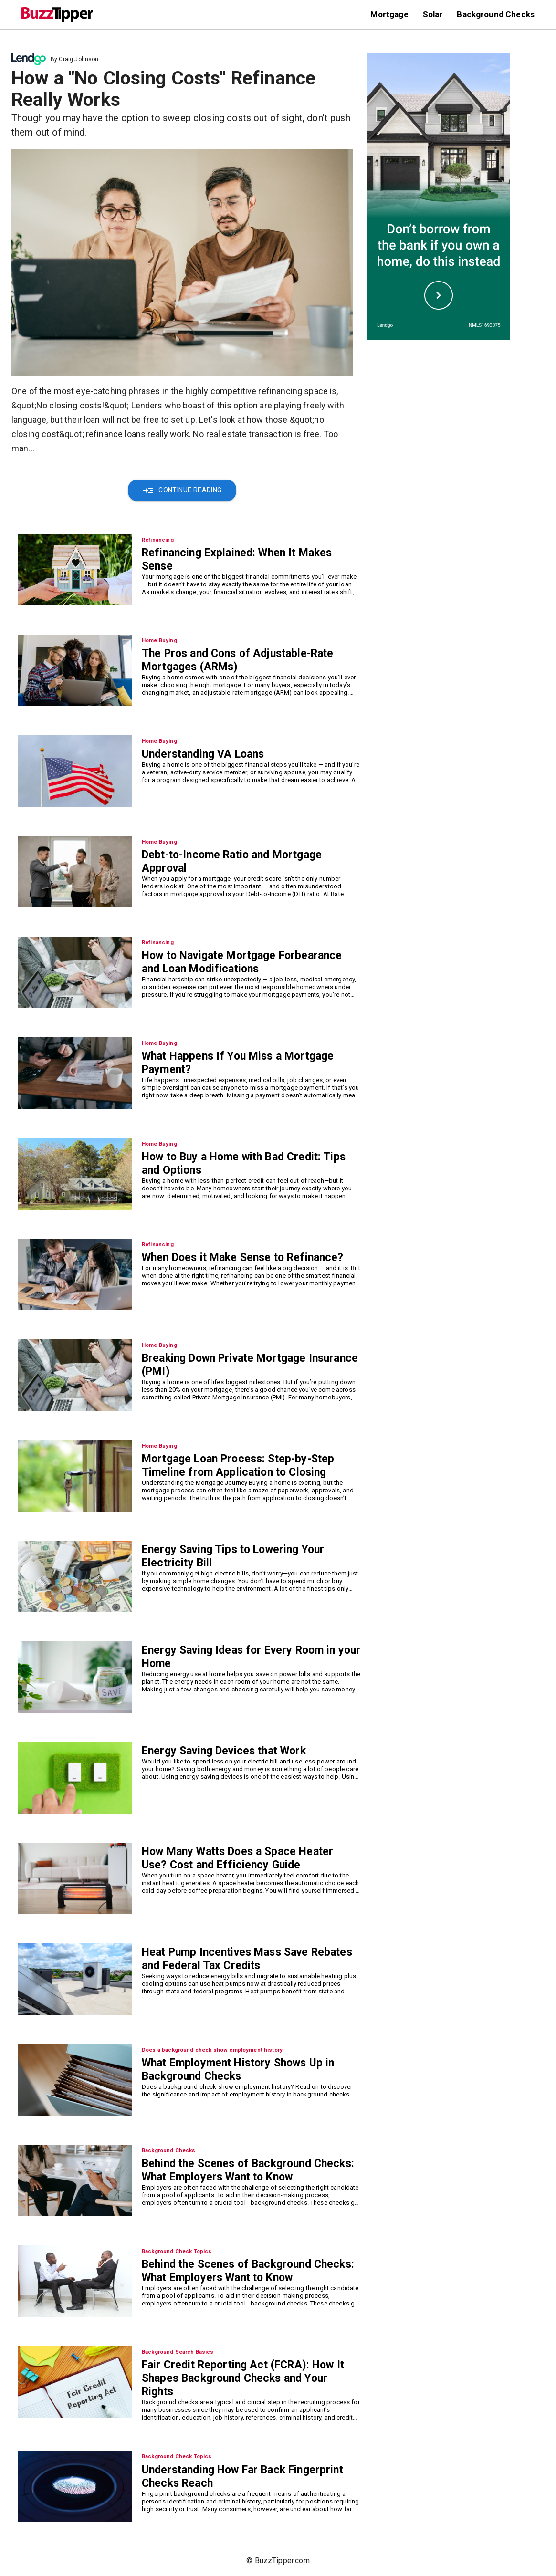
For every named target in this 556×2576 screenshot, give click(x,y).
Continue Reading (182, 490)
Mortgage (389, 14)
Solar (433, 14)
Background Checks (496, 14)
